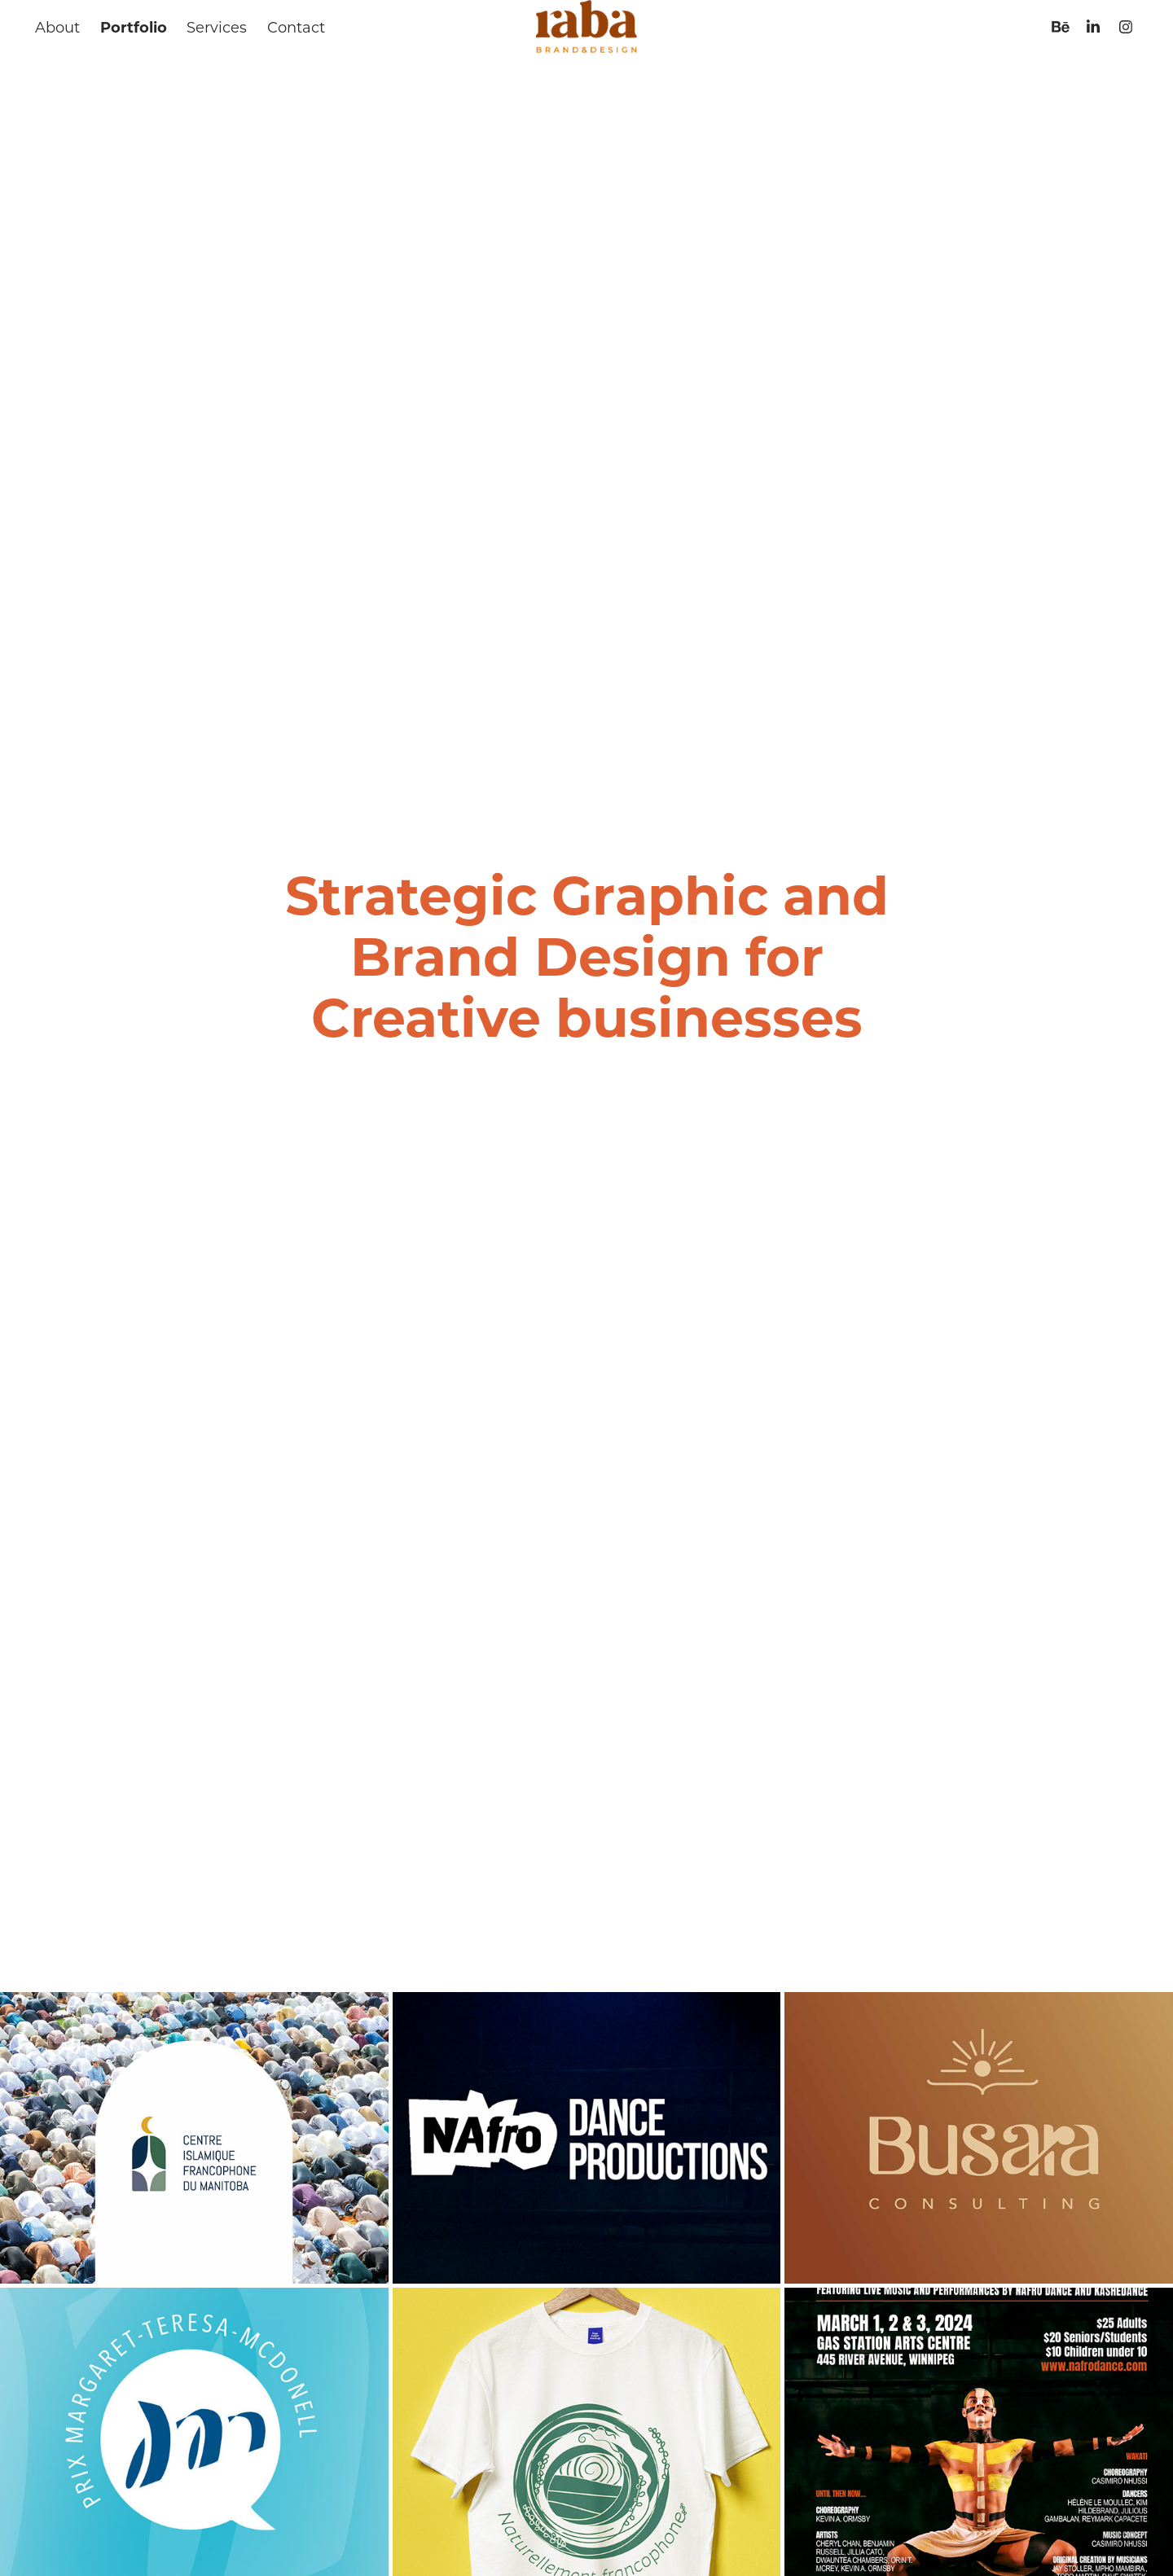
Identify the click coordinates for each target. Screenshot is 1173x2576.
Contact (296, 27)
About (57, 27)
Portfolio (133, 27)
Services (217, 27)
